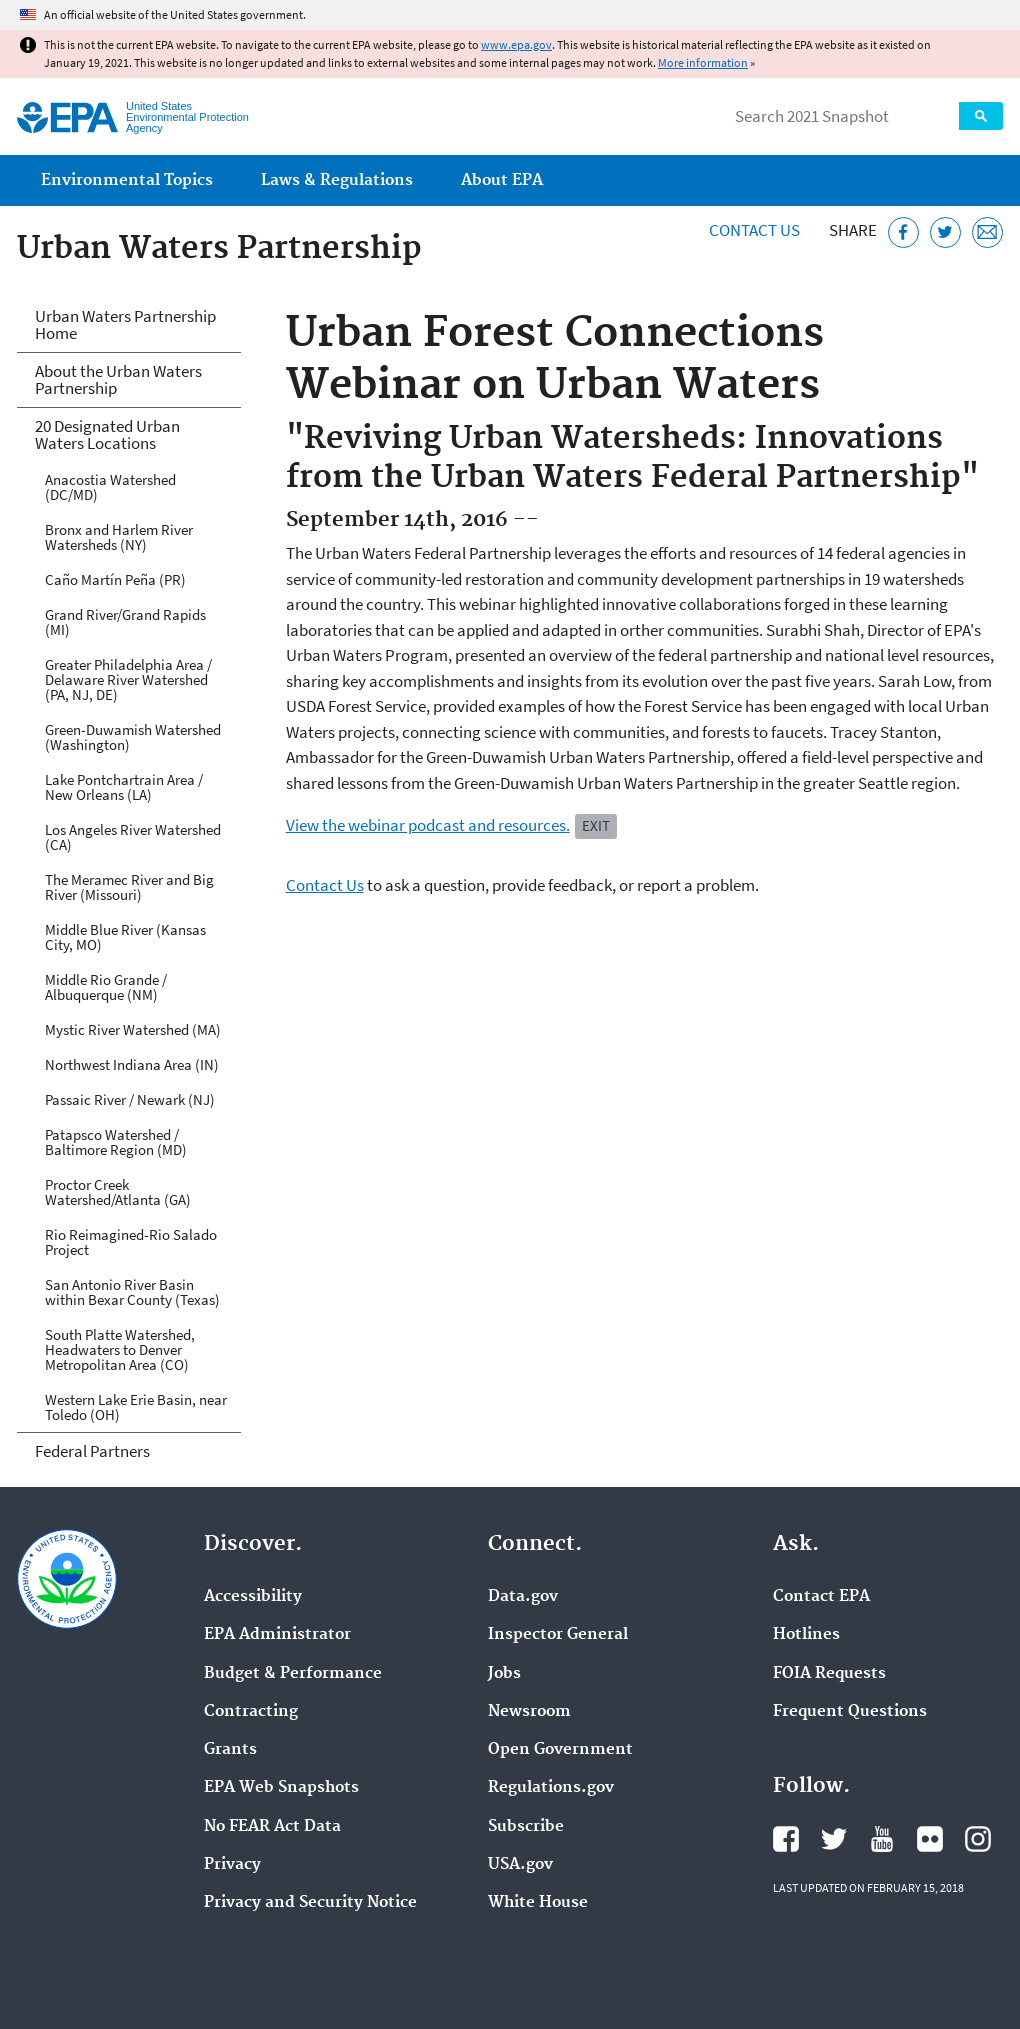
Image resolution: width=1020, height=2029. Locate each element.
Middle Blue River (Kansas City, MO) (125, 937)
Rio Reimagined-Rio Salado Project (131, 1242)
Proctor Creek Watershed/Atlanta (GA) (118, 1192)
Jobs (504, 1674)
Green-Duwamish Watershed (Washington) (133, 737)
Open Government (560, 1750)
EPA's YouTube (882, 1839)
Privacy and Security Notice (310, 1903)
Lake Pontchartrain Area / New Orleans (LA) (124, 787)
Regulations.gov (551, 1788)
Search (981, 116)
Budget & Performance (293, 1674)
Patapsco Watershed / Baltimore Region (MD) (116, 1142)
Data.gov (523, 1597)
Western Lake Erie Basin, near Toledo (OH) (136, 1407)
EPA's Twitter (834, 1839)
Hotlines (806, 1635)
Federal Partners (92, 1451)
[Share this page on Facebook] (903, 232)
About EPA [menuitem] (502, 180)
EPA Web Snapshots (281, 1788)
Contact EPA (821, 1597)
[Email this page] (987, 232)
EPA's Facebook (786, 1839)
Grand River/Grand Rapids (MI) (125, 622)
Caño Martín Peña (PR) (115, 579)
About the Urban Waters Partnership (118, 379)
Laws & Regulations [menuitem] (337, 180)
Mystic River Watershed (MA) (133, 1029)
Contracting (251, 1712)
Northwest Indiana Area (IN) (132, 1064)
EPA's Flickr (930, 1839)
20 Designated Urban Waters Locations (107, 434)
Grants (230, 1750)
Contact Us (754, 230)
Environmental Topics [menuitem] (127, 180)
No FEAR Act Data (272, 1827)
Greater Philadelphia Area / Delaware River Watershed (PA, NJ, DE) (128, 679)
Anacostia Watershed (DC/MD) (110, 487)
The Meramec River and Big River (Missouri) (129, 887)
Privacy (232, 1865)
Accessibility (253, 1597)
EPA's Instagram (978, 1839)
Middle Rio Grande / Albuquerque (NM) (106, 987)
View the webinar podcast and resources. (428, 825)
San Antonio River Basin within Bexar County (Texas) (132, 1292)
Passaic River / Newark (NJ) (130, 1099)
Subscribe (526, 1827)
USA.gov (520, 1865)
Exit (596, 825)
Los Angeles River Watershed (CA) (133, 837)
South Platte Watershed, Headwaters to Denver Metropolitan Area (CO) (120, 1349)
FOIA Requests (829, 1674)
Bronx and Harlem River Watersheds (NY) (119, 537)
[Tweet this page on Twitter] (945, 232)
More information (703, 62)
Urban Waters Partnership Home (125, 324)
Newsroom (529, 1712)
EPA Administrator (277, 1635)
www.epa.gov (516, 44)
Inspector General (558, 1635)
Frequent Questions (850, 1712)
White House (538, 1903)
